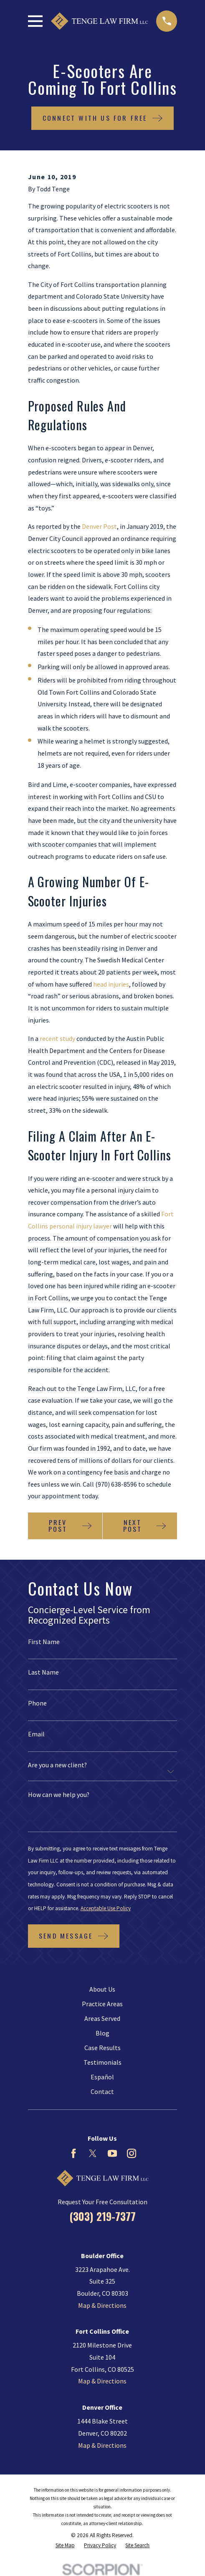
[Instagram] (131, 2153)
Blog (102, 2033)
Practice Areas (102, 2004)
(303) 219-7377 (102, 2216)
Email (36, 1734)
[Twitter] (92, 2153)
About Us (102, 1989)
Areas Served (102, 2018)
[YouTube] (112, 2153)
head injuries (111, 984)
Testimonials (102, 2062)
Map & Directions (102, 2305)
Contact (102, 2091)
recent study (57, 1038)
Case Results (102, 2047)
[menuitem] (65, 2545)
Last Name (43, 1672)
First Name (44, 1642)
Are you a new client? (57, 1765)
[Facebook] (73, 2153)
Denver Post (99, 526)
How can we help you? (58, 1795)
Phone (37, 1703)
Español (102, 2077)
